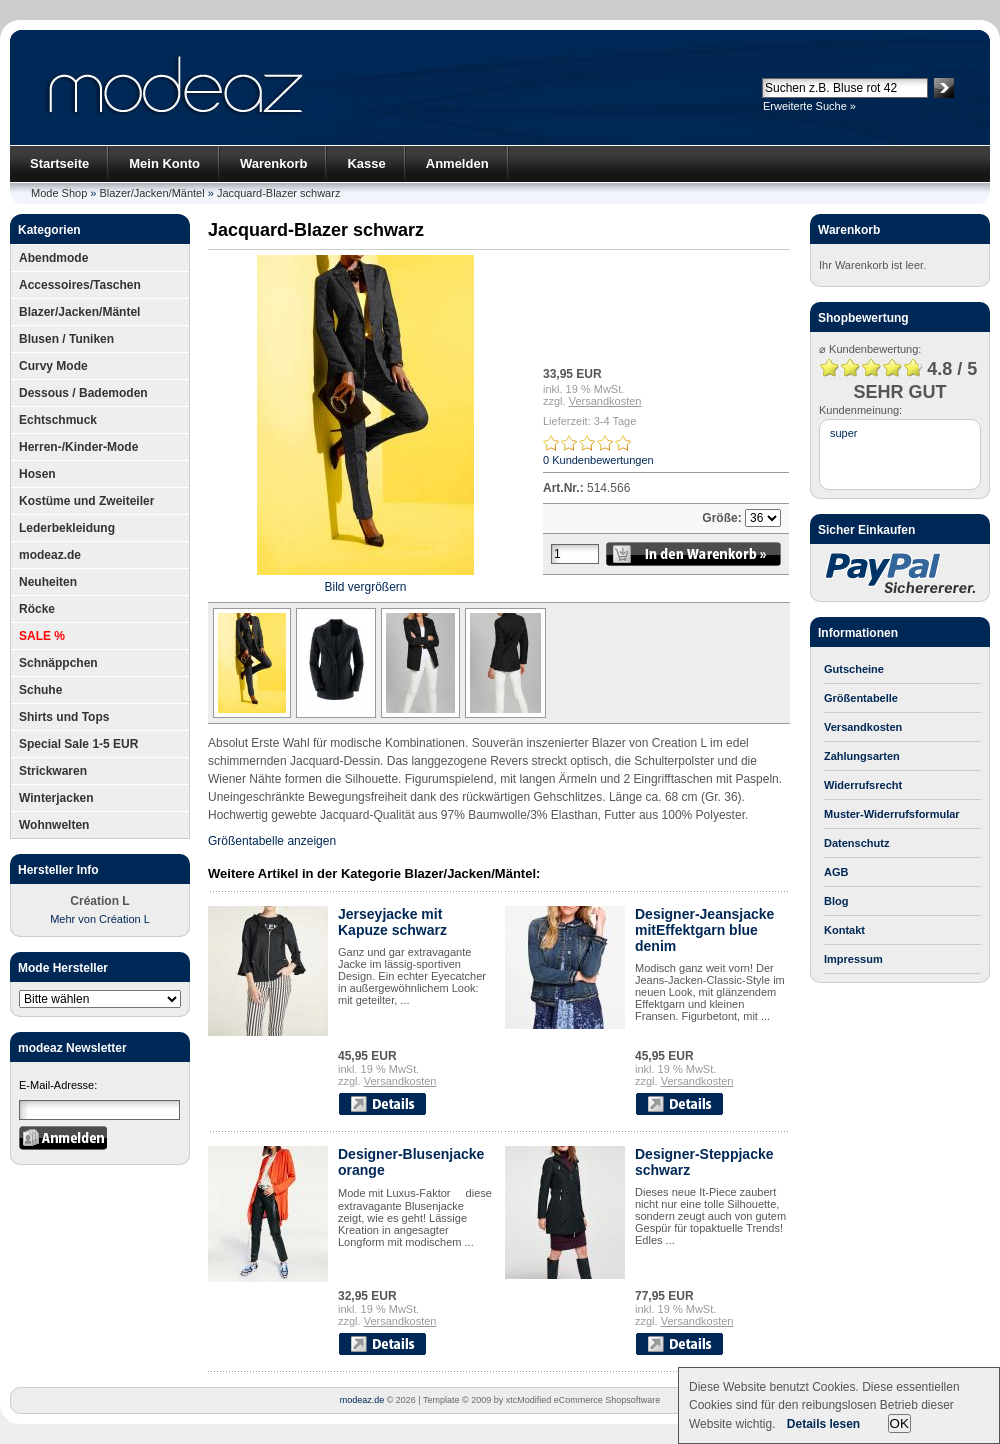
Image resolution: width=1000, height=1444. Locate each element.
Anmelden (457, 163)
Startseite (59, 163)
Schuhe (40, 690)
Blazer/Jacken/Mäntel (152, 193)
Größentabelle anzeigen (272, 841)
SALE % (42, 636)
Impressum (853, 959)
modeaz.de (50, 555)
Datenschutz (856, 843)
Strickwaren (53, 771)
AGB (836, 872)
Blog (836, 901)
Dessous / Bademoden (83, 393)
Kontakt (844, 930)
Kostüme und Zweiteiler (86, 501)
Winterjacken (56, 798)
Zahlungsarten (862, 756)
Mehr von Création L (100, 919)
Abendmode (53, 258)
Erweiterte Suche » (809, 106)
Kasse (366, 163)
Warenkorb (273, 163)
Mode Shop (59, 193)
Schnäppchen (58, 663)
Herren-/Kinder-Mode (78, 447)
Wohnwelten (54, 825)
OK (899, 1423)
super (844, 433)
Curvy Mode (53, 366)
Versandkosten (605, 401)
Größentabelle (861, 698)
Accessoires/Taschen (80, 285)
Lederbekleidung (67, 528)
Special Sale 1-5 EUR (78, 744)
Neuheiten (48, 582)
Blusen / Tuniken (66, 339)
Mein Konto (164, 163)
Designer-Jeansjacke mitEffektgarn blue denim (704, 930)
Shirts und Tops (64, 717)
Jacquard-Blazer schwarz (279, 193)
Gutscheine (854, 669)
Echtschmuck (58, 420)
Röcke (37, 609)
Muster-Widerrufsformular (892, 814)
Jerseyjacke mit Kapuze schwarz (392, 922)
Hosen (37, 474)
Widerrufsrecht (863, 785)
